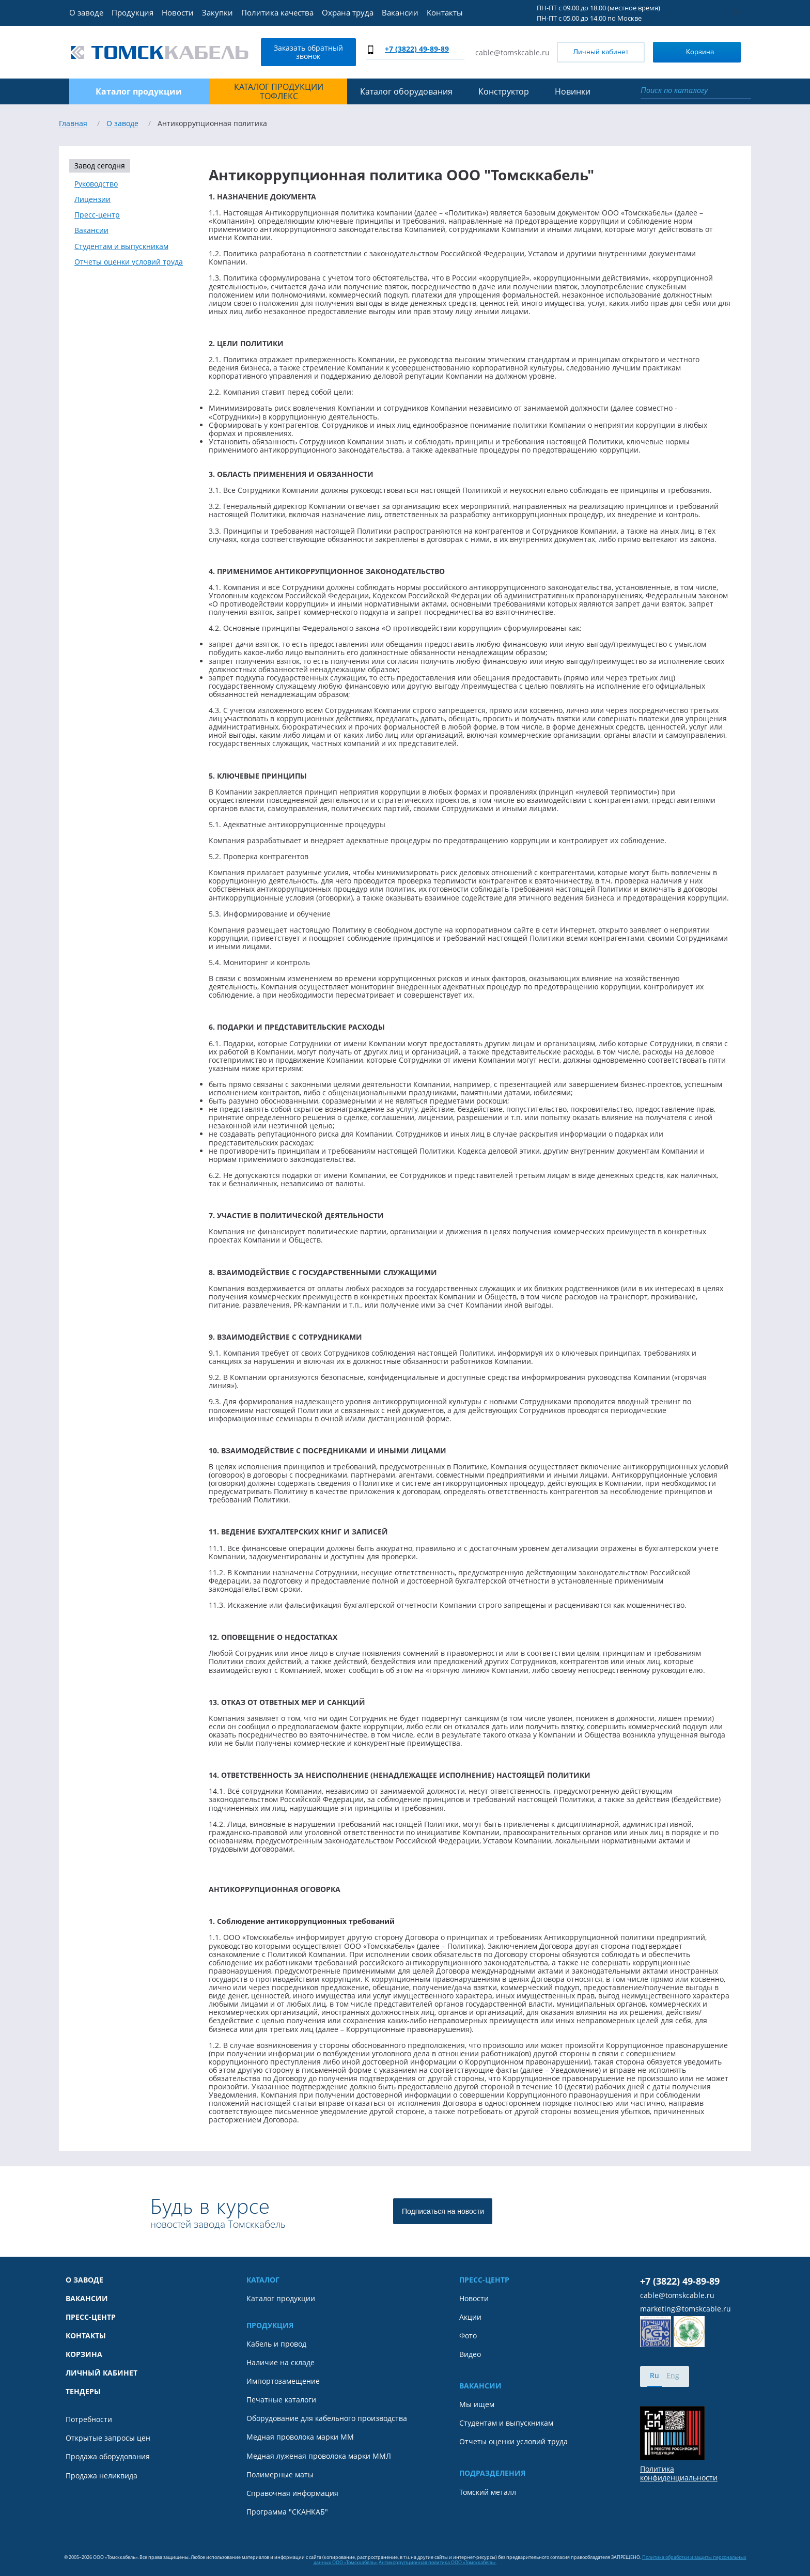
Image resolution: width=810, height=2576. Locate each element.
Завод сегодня (99, 165)
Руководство (96, 184)
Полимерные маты (280, 2475)
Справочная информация (292, 2493)
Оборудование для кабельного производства (326, 2418)
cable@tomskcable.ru (512, 52)
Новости (178, 12)
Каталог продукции (280, 2298)
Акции (470, 2317)
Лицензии (92, 199)
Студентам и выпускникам (121, 246)
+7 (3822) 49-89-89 (417, 49)
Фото (468, 2336)
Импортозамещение (283, 2381)
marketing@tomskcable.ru (685, 2309)
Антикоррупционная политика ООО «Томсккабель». (437, 2562)
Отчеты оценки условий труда (128, 262)
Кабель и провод (276, 2344)
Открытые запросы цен (108, 2438)
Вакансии (400, 12)
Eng (672, 2375)
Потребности (89, 2419)
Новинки (572, 91)
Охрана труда (347, 12)
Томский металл (487, 2492)
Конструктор (503, 91)
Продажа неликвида (101, 2476)
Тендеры (83, 2391)
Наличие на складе (280, 2362)
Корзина (686, 51)
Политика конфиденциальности (679, 2473)
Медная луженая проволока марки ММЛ (318, 2456)
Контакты (445, 12)
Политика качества (277, 12)
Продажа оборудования (108, 2457)
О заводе (86, 12)
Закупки (217, 12)
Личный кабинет (601, 52)
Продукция (132, 12)
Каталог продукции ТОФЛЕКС (278, 91)
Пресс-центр (97, 215)
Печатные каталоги (281, 2400)
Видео (470, 2354)
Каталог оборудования (406, 91)
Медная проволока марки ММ (300, 2437)
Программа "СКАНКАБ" (287, 2512)
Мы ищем (476, 2404)
